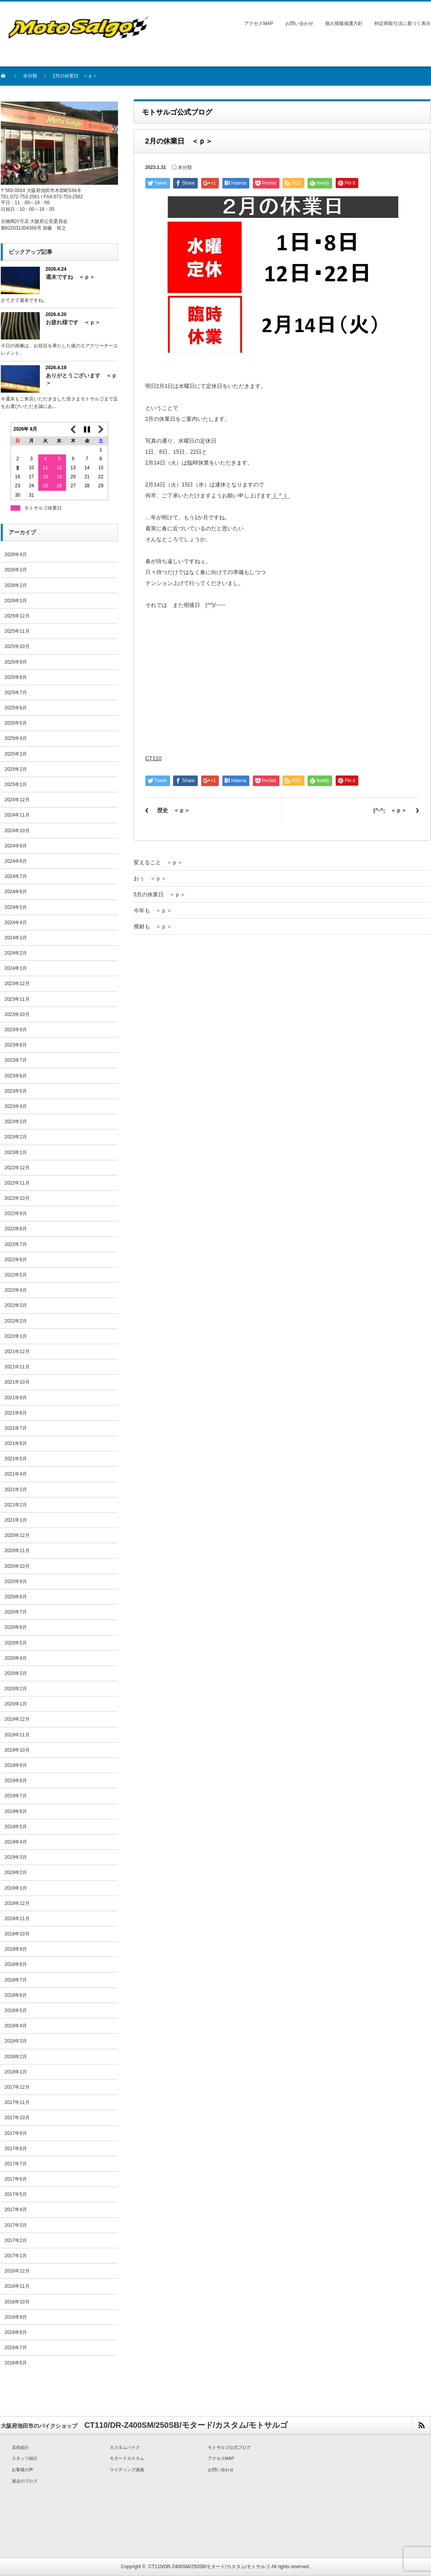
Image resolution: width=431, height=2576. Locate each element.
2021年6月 (16, 1443)
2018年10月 (17, 1934)
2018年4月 (16, 2025)
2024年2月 (16, 953)
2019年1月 (16, 1888)
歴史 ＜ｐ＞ (173, 810)
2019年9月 (16, 1765)
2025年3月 (16, 754)
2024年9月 (16, 846)
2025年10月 (17, 646)
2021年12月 (17, 1351)
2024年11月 (17, 815)
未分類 (30, 76)
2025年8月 (16, 677)
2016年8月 (16, 2332)
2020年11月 (17, 1550)
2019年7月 (16, 1796)
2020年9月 (16, 1581)
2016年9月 (16, 2317)
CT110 (153, 758)
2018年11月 (17, 1918)
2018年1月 (16, 2072)
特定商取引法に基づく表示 (402, 23)
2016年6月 (16, 2363)
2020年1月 (16, 1704)
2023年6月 (16, 1076)
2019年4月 (16, 1842)
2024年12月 (17, 799)
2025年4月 (16, 738)
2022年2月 (16, 1321)
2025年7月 (16, 692)
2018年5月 (16, 2010)
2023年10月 (17, 1014)
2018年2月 (16, 2056)
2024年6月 (16, 891)
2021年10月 (17, 1382)
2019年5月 (16, 1826)
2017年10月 (17, 2117)
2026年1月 (16, 600)
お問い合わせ (299, 23)
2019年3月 (16, 1857)
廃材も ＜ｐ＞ (153, 926)
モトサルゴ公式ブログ (229, 2447)
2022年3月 (16, 1305)
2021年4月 (16, 1474)
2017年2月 (16, 2240)
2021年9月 (16, 1397)
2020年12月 (17, 1535)
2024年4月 (16, 922)
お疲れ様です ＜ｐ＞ (73, 322)
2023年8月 (16, 1045)
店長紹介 (20, 2447)
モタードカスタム (127, 2458)
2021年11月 (17, 1367)
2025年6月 (16, 708)
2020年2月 (16, 1688)
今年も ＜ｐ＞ (153, 910)
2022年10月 (17, 1198)
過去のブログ (25, 2481)
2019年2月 (16, 1872)
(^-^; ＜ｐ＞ (390, 810)
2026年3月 (16, 570)
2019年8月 (16, 1780)
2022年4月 (16, 1290)
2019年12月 (17, 1719)
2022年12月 (17, 1167)
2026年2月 (16, 585)
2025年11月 (17, 631)
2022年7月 (16, 1244)
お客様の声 (22, 2469)
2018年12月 (17, 1903)
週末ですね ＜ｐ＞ (70, 277)
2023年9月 (16, 1029)
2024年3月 (16, 938)
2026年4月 (16, 554)
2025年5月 (16, 723)
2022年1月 (16, 1336)
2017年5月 (16, 2194)
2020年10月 (17, 1566)
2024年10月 (17, 830)
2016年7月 (16, 2347)
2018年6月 (16, 1995)
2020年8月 (16, 1596)
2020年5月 (16, 1643)
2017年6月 (16, 2179)
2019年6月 (16, 1811)
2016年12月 (17, 2271)
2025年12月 (17, 616)
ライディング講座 (127, 2469)
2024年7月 (16, 876)
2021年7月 (16, 1428)
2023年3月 (16, 1121)
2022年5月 (16, 1275)
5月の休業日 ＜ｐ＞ (160, 894)
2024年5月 (16, 907)
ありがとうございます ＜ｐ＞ (81, 379)
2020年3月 (16, 1673)
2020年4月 (16, 1658)
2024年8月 (16, 861)
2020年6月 (16, 1627)
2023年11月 (17, 999)
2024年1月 (16, 968)
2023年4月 (16, 1106)
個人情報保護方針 (344, 23)
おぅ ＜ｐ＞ (150, 878)
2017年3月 (16, 2225)
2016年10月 (17, 2302)
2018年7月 (16, 1980)
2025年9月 (16, 662)
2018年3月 (16, 2041)
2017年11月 (17, 2102)
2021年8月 (16, 1413)
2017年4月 (16, 2209)
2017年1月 (16, 2255)
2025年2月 (16, 769)
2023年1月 (16, 1152)
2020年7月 (16, 1612)
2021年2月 (16, 1505)
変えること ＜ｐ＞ (158, 862)
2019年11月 (17, 1735)
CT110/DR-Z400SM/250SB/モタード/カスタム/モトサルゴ (209, 2566)
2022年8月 (16, 1228)
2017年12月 (17, 2087)
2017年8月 (16, 2148)
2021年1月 (16, 1520)
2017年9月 (16, 2133)
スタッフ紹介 (25, 2458)
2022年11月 (17, 1183)
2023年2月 (16, 1137)
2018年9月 (16, 1949)
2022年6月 (16, 1259)
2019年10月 (17, 1750)
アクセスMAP (258, 23)
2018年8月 (16, 1964)
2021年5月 (16, 1458)
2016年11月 (17, 2286)
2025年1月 (16, 784)
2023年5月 (16, 1091)
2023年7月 (16, 1060)
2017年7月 (16, 2164)
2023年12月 (17, 983)
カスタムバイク (125, 2447)
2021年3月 (16, 1489)
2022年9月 (16, 1213)
